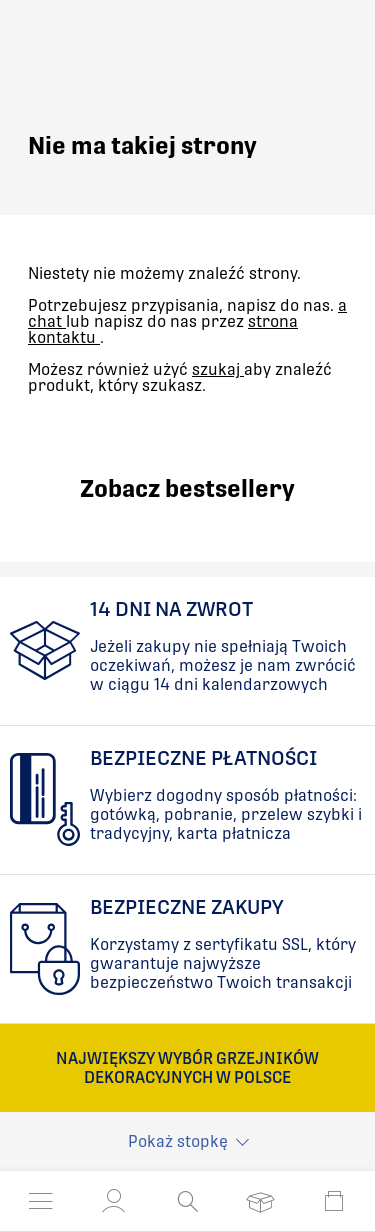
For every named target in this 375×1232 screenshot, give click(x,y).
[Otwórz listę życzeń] (260, 1201)
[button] (114, 1201)
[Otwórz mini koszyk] (334, 1201)
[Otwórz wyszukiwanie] (187, 1201)
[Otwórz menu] (41, 1201)
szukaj (218, 369)
